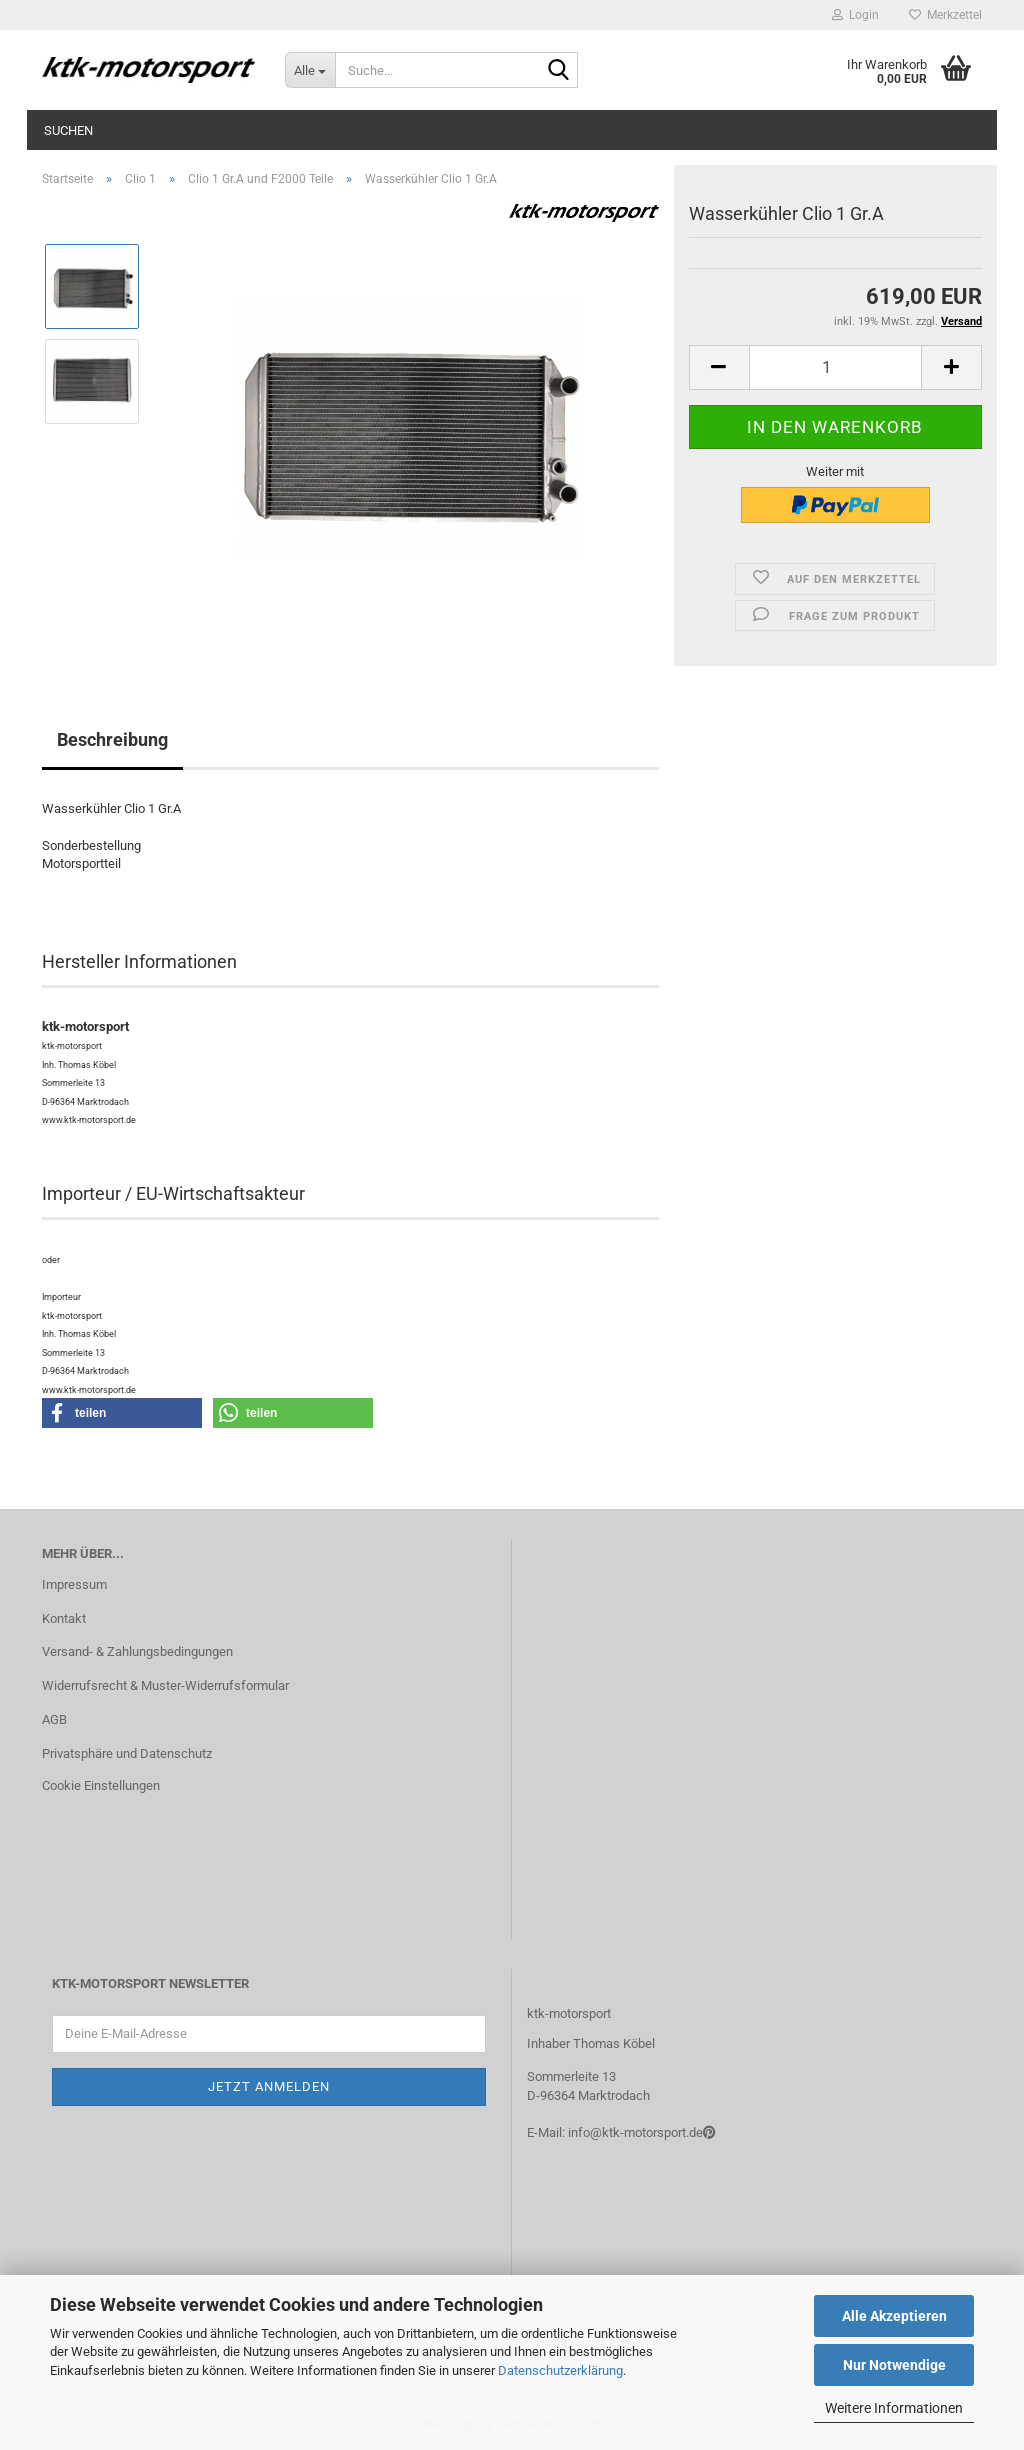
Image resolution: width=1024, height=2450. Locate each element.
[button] (719, 367)
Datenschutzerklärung (560, 2370)
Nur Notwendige (894, 2365)
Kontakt (64, 1618)
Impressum (74, 1584)
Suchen (68, 130)
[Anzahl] (835, 367)
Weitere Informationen (894, 2408)
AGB (54, 1719)
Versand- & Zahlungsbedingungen (137, 1651)
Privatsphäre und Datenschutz (127, 1753)
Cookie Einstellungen (101, 1785)
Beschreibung (112, 739)
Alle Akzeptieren (894, 2316)
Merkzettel (945, 15)
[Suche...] (310, 70)
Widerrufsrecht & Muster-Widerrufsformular (165, 1685)
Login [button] (855, 15)
